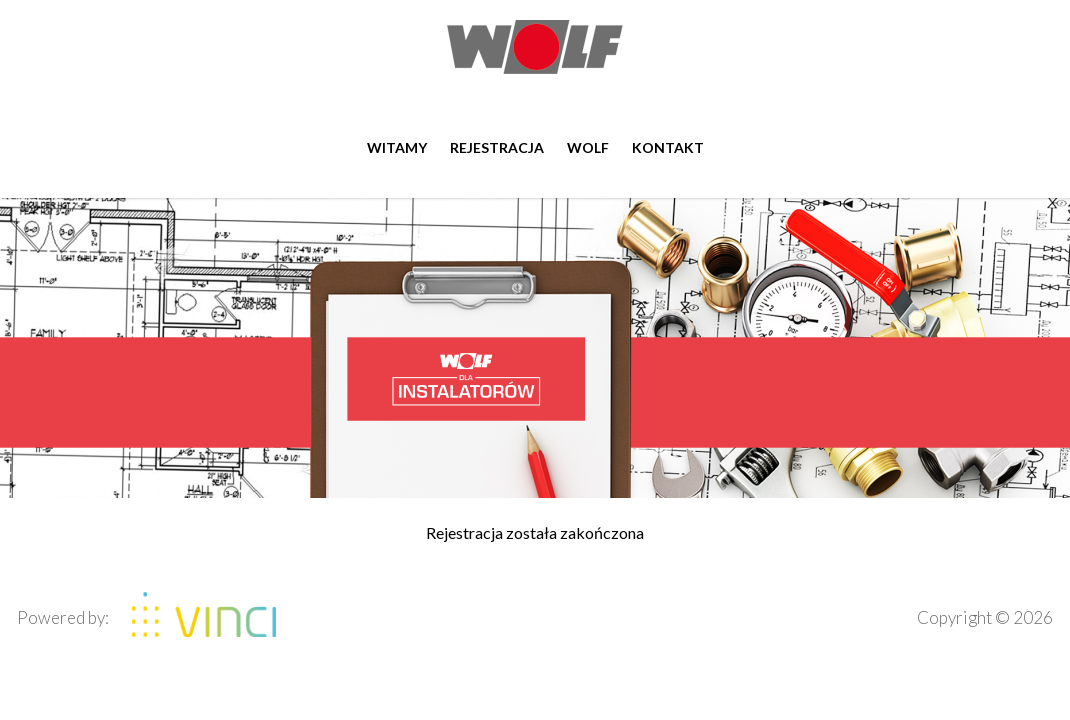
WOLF (588, 147)
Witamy (397, 147)
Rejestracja (497, 147)
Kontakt (668, 147)
